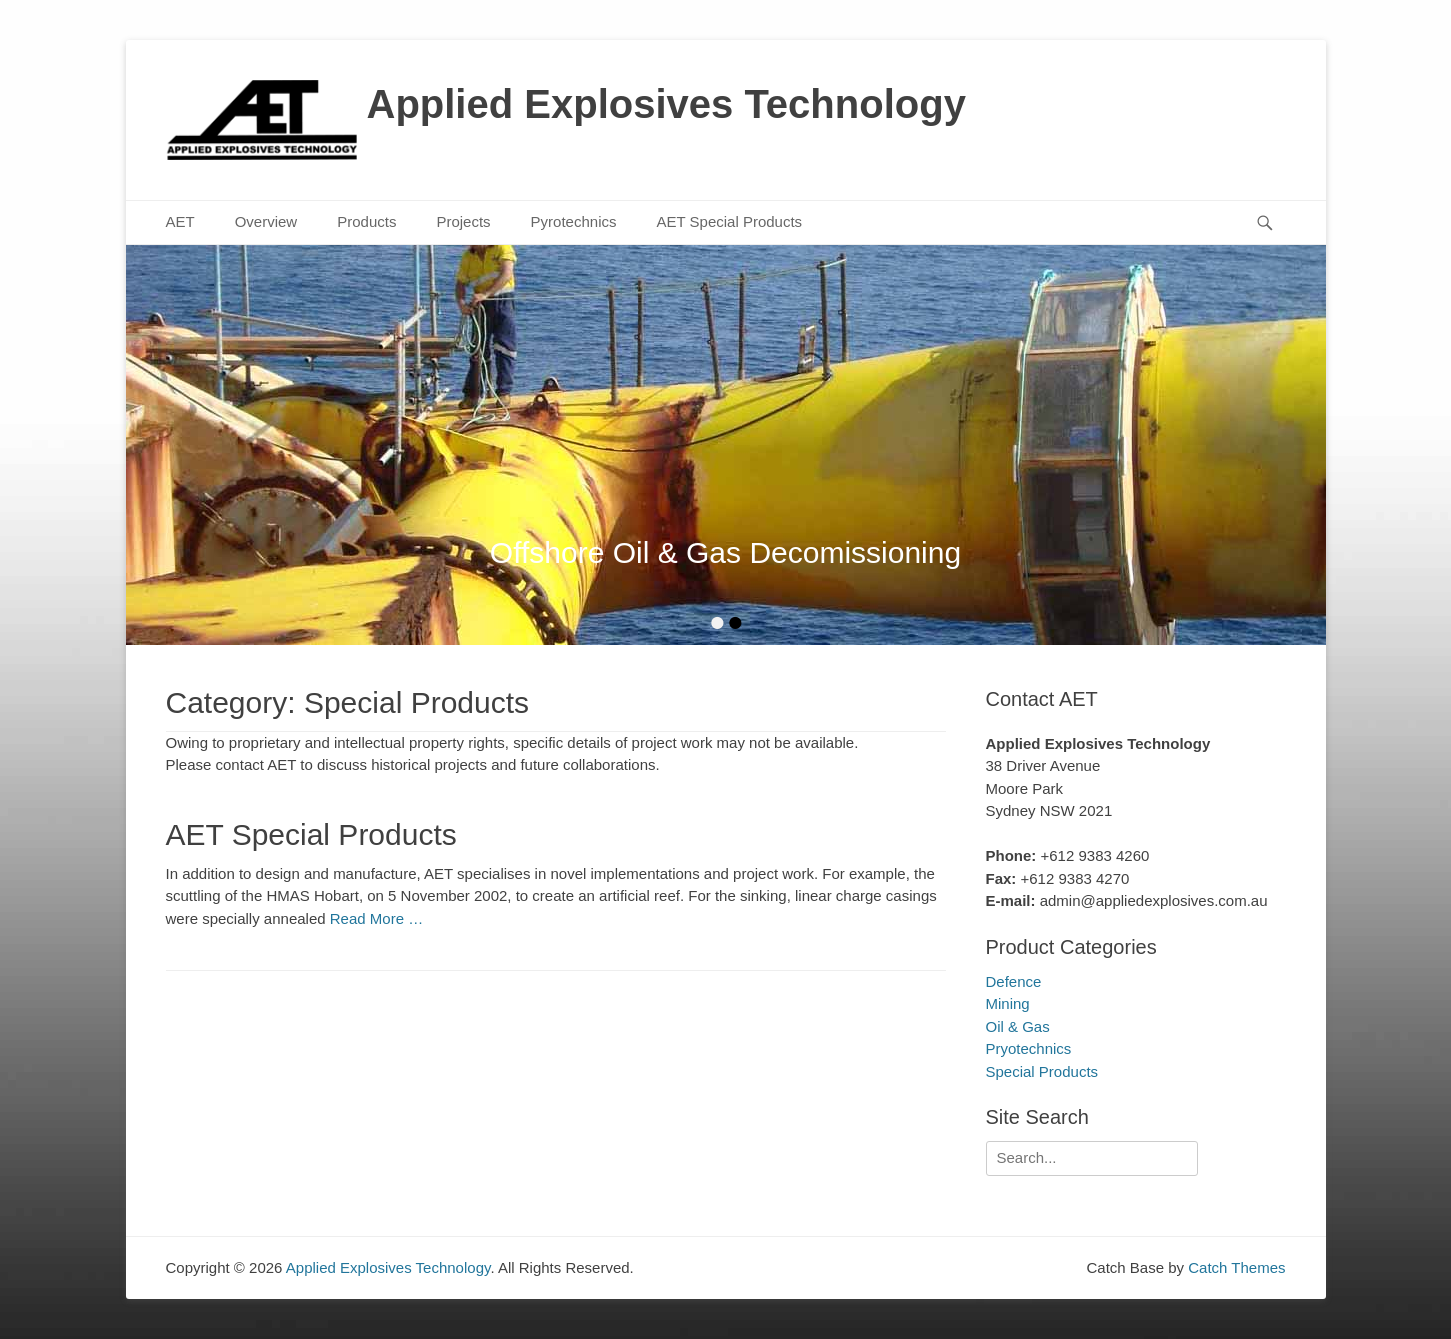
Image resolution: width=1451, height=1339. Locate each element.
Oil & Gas (1018, 1026)
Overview (266, 221)
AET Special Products (729, 221)
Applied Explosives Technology (666, 104)
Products (366, 221)
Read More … (376, 918)
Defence (1014, 981)
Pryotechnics (1029, 1048)
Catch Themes (1236, 1267)
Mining (1008, 1003)
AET (180, 221)
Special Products (1042, 1071)
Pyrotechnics (574, 221)
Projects (463, 221)
